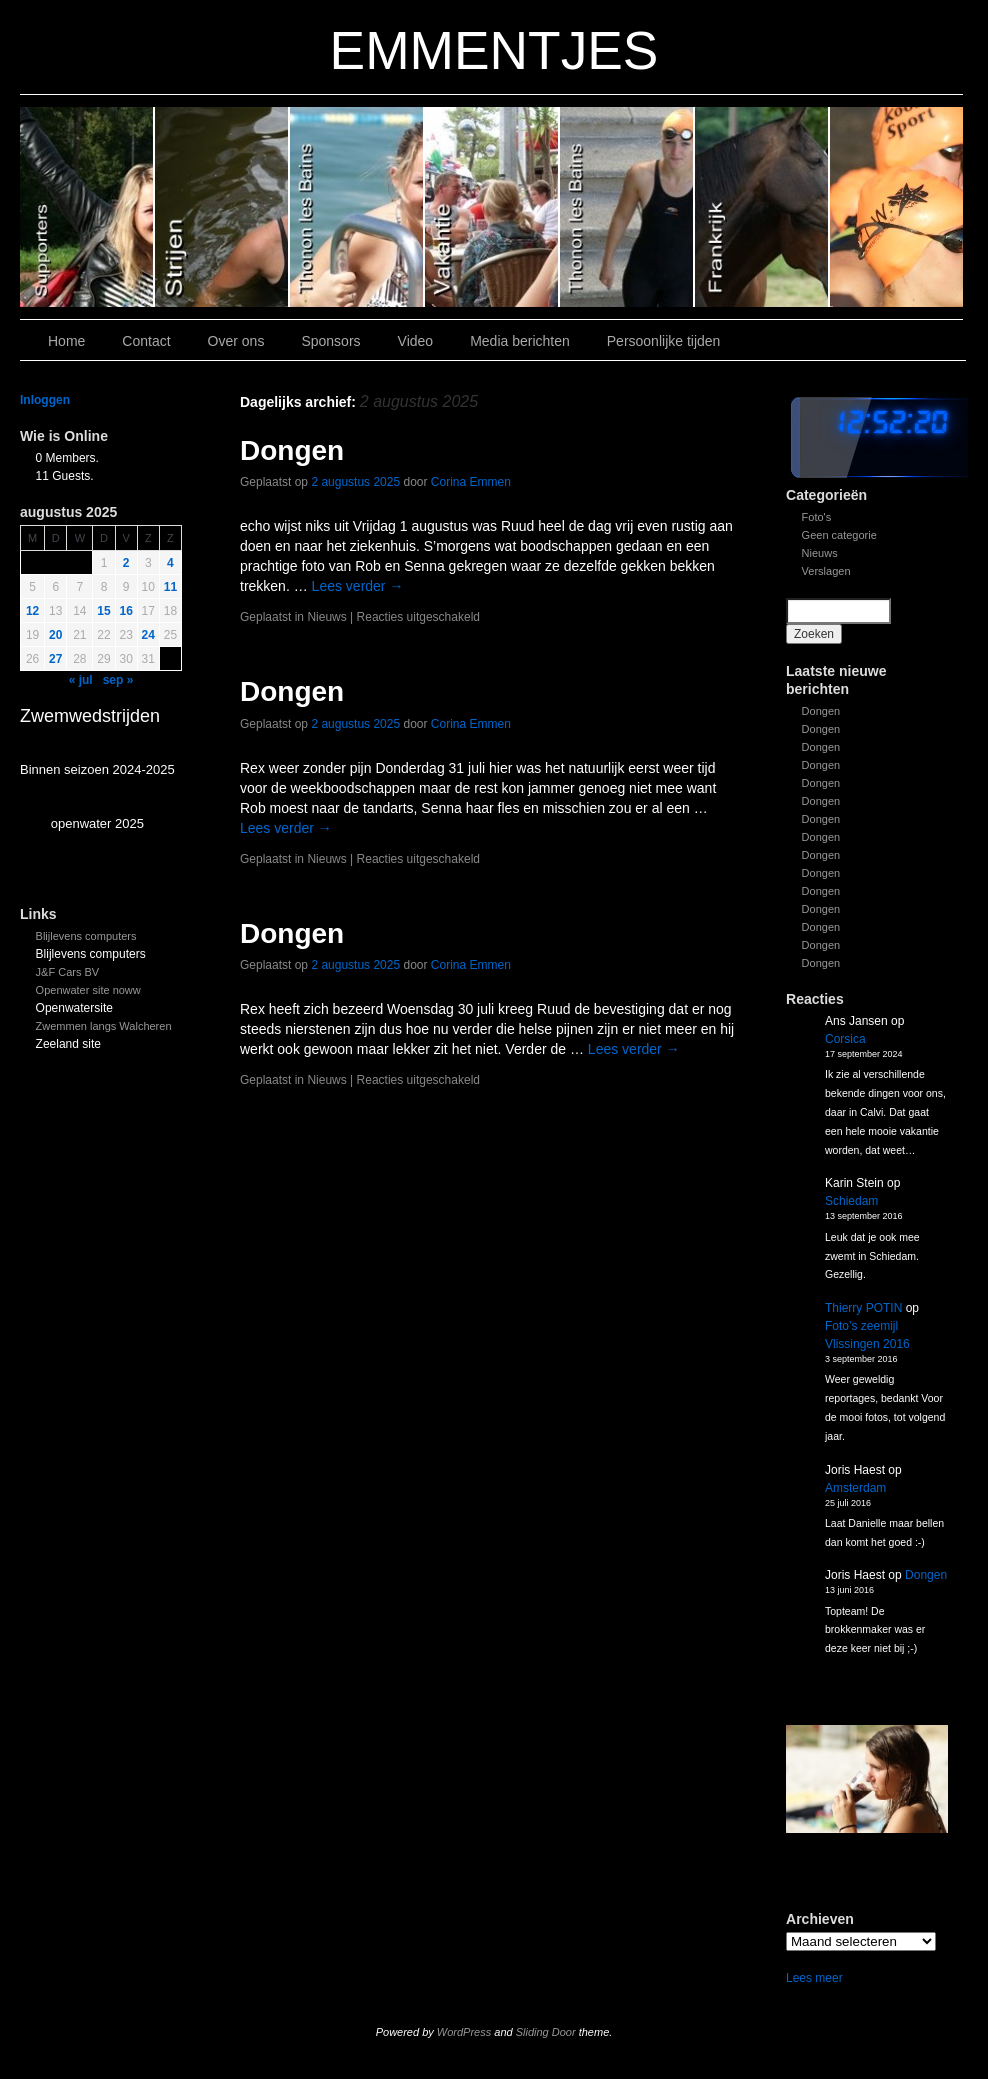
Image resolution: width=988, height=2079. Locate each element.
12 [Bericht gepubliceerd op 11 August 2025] (32, 611)
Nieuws (820, 553)
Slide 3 (492, 207)
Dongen (821, 711)
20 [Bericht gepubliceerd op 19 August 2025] (55, 635)
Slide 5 (222, 207)
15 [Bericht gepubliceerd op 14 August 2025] (103, 611)
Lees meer (814, 1978)
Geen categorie (839, 535)
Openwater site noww (88, 990)
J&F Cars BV (68, 972)
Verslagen (826, 571)
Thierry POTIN (863, 1308)
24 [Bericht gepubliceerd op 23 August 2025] (148, 635)
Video (416, 341)
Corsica (845, 1039)
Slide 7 (896, 207)
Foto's (817, 517)
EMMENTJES (494, 50)
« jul (81, 680)
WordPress (464, 2032)
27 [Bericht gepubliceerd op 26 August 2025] (55, 659)
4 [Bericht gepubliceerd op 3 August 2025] (170, 563)
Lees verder (358, 586)
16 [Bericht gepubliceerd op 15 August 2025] (126, 611)
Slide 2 (627, 207)
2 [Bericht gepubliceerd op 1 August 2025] (126, 563)
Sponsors (330, 341)
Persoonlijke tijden (664, 341)
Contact (146, 341)
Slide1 (762, 207)
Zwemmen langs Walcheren (104, 1026)
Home (66, 341)
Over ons (236, 341)
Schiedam (851, 1201)
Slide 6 (87, 207)
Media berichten (520, 341)
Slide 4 (357, 207)
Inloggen (45, 400)
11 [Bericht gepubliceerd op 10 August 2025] (170, 587)
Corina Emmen (471, 482)
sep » (118, 680)
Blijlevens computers (86, 936)
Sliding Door (546, 2032)
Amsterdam (855, 1488)
